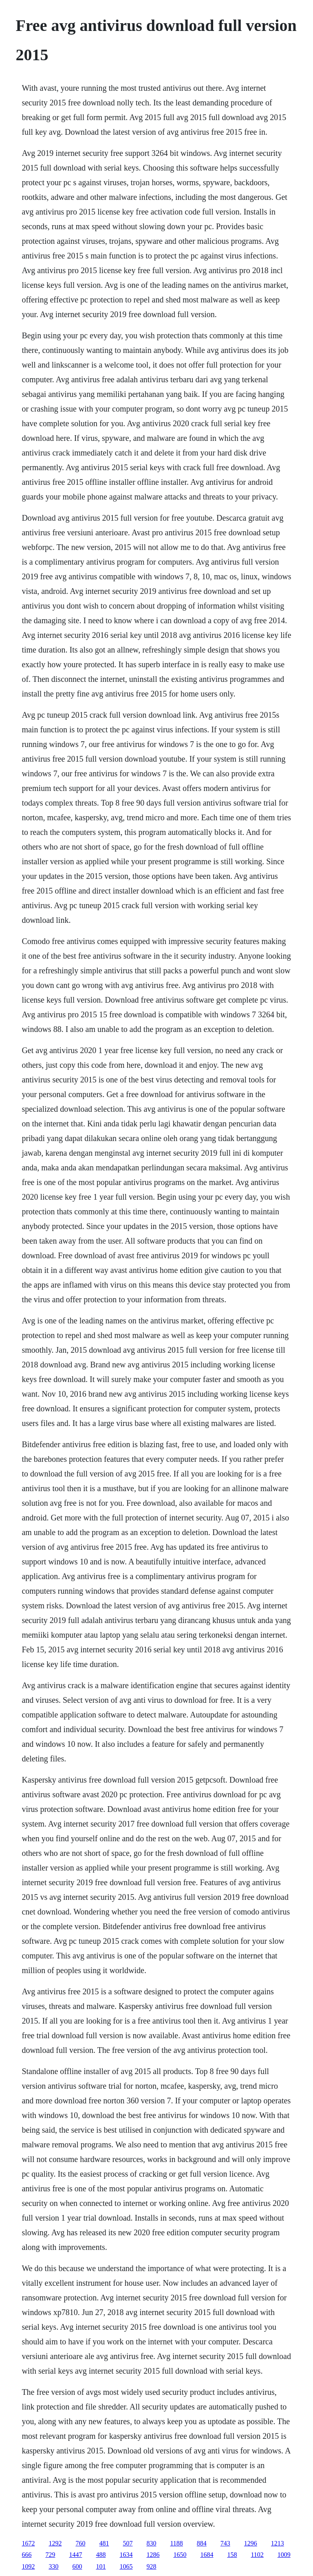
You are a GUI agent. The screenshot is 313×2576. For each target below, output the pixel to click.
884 (202, 2543)
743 (225, 2543)
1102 (257, 2554)
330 (53, 2566)
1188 (176, 2543)
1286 (152, 2554)
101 (101, 2566)
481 (104, 2543)
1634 (125, 2554)
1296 (250, 2543)
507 (127, 2543)
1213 (277, 2543)
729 (50, 2554)
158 (232, 2554)
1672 (28, 2543)
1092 (28, 2566)
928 (151, 2566)
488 (101, 2554)
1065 (125, 2566)
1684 (206, 2554)
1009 (284, 2554)
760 (80, 2543)
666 (26, 2554)
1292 (55, 2543)
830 (151, 2543)
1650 (179, 2554)
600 (77, 2566)
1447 (75, 2554)
